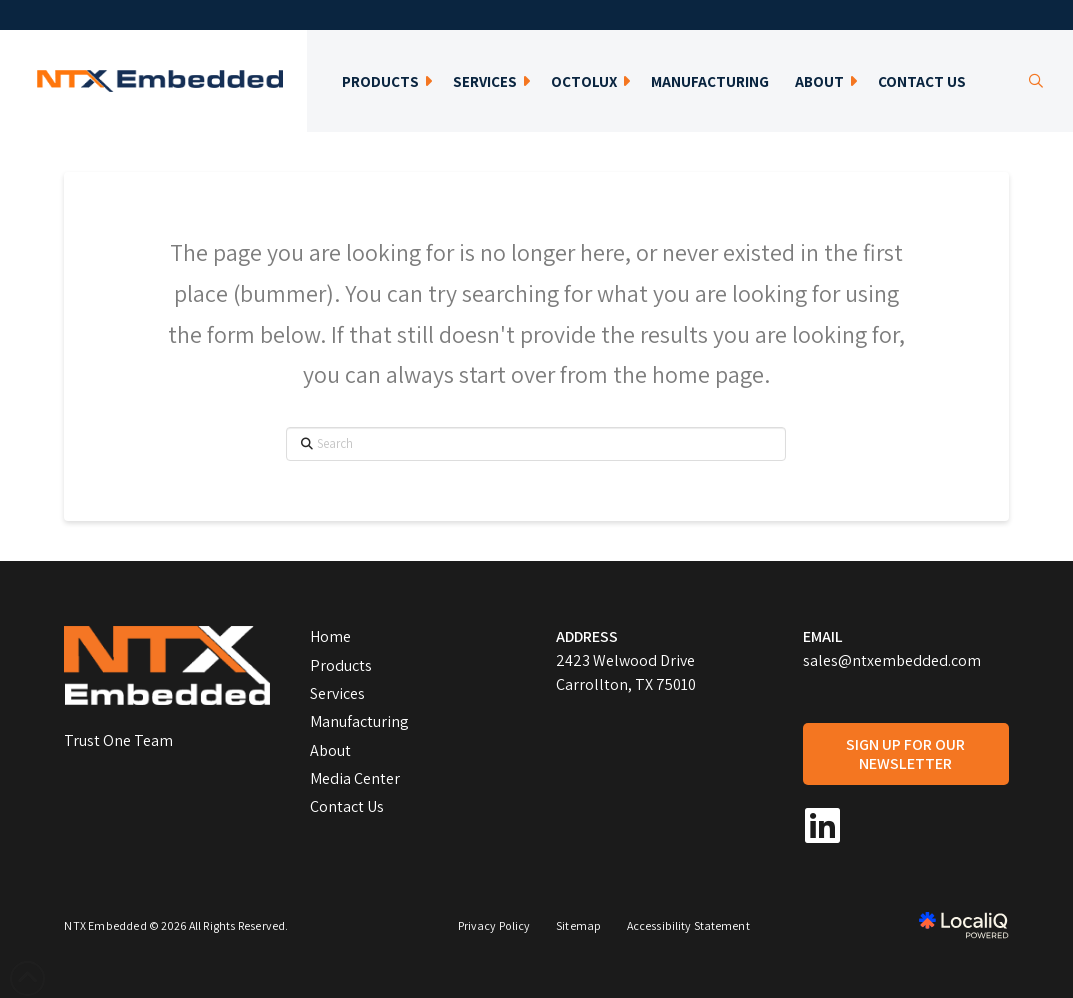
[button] (1036, 81)
